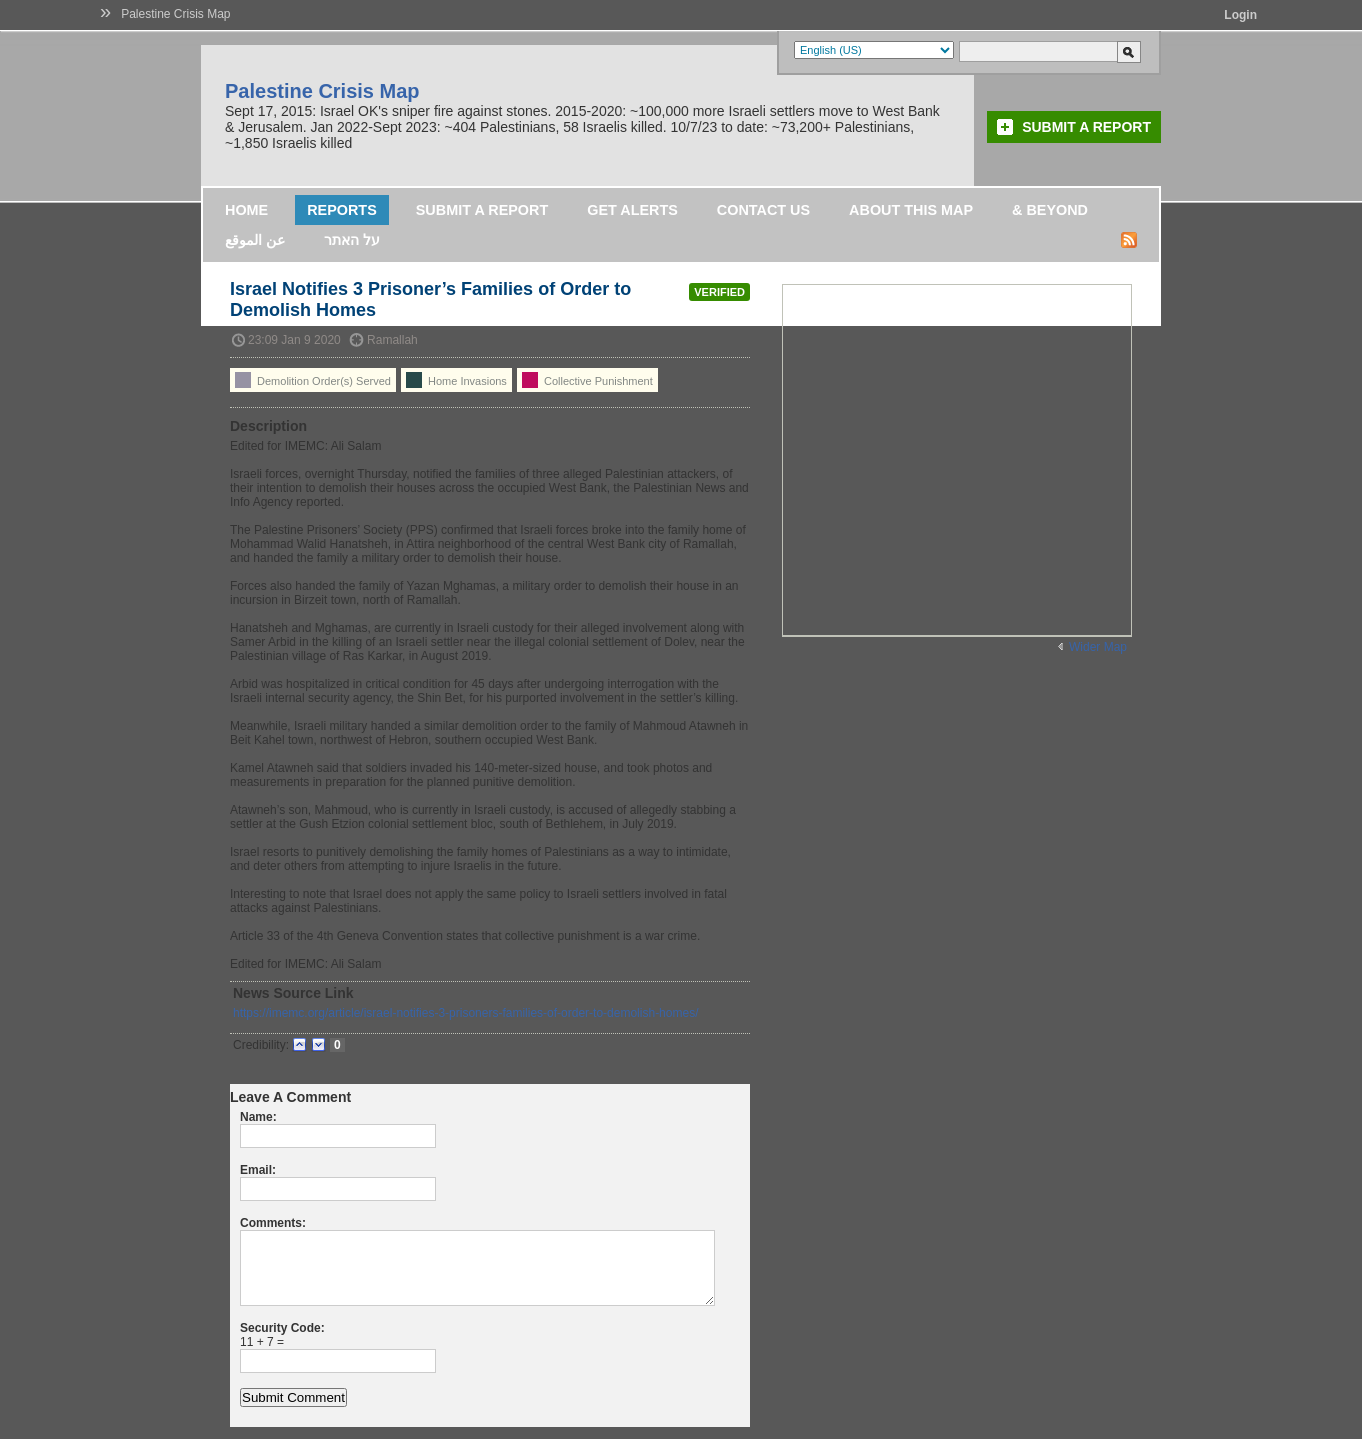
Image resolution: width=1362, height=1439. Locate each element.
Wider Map (1098, 647)
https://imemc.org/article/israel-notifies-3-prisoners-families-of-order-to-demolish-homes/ (465, 1013)
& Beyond (1050, 210)
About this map (911, 210)
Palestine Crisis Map (175, 14)
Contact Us (763, 210)
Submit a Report (1086, 127)
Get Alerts (632, 210)
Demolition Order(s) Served (313, 380)
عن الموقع (255, 240)
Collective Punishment (587, 380)
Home (246, 210)
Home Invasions (456, 380)
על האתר (352, 240)
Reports (342, 210)
